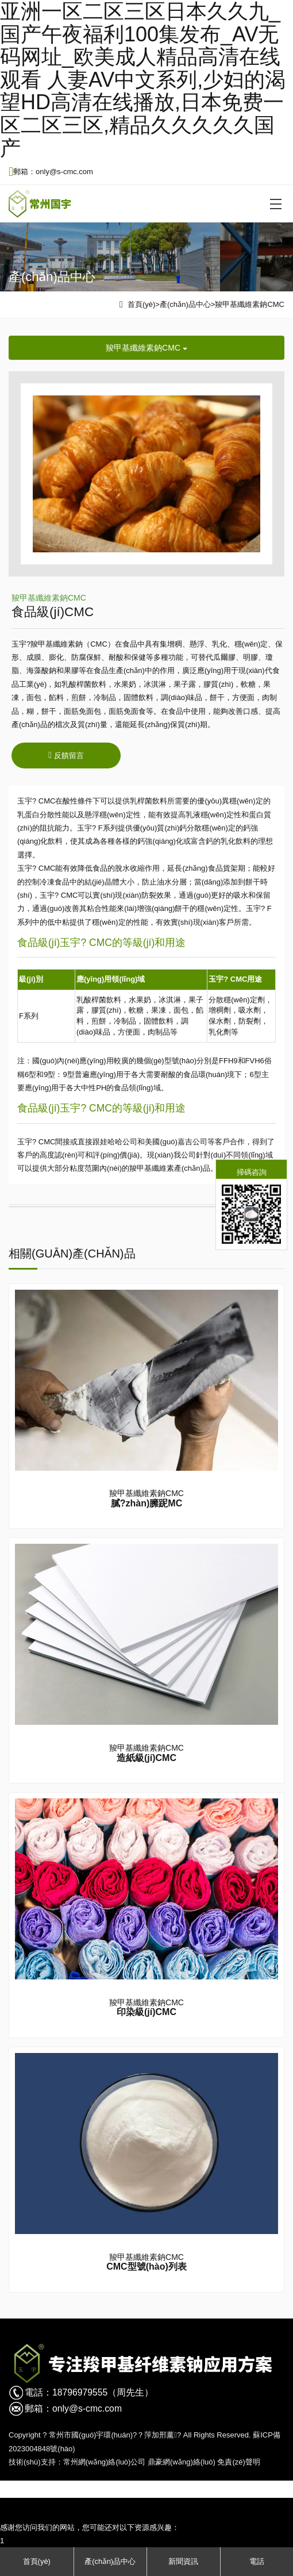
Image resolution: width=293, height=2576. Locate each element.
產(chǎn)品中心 (185, 304)
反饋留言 (65, 755)
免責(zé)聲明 (238, 2462)
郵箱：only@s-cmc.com (51, 171)
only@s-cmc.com (87, 2408)
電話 (256, 2561)
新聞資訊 (183, 2561)
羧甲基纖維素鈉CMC (249, 304)
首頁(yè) (141, 304)
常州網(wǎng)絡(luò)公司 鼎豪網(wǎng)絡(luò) (139, 2462)
